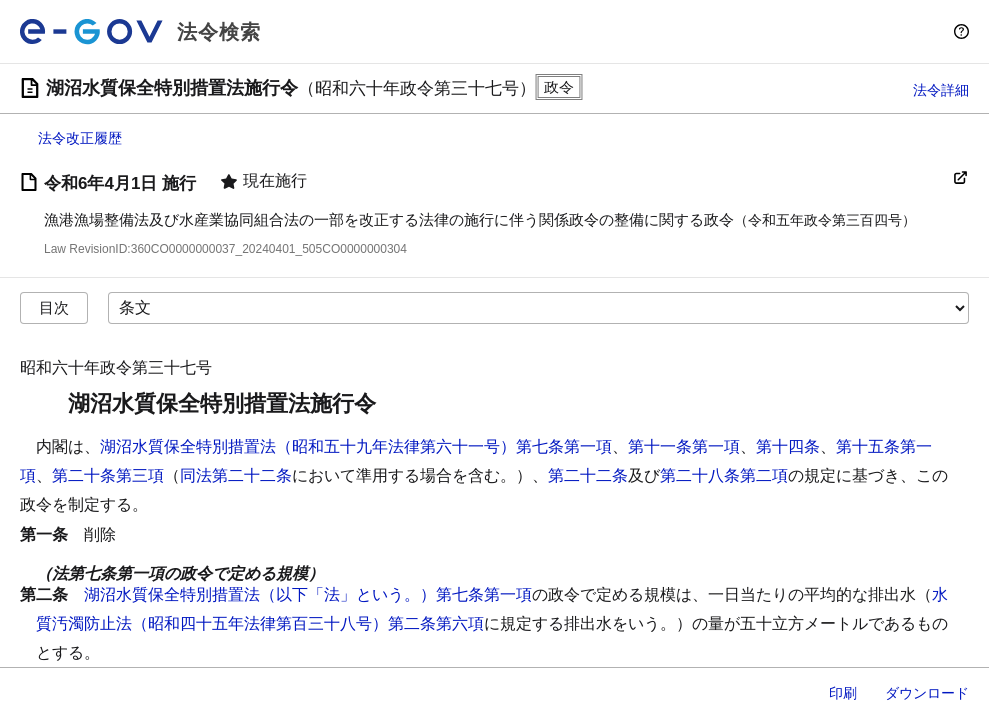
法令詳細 (941, 90)
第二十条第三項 (108, 475)
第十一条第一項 (684, 446)
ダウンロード (927, 693)
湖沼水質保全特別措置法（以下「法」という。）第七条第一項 (308, 594)
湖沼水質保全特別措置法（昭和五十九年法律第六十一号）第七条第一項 (356, 446)
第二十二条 (588, 475)
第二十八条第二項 (724, 475)
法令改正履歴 (80, 138)
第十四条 (788, 446)
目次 (54, 307)
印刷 (843, 693)
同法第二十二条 (236, 475)
